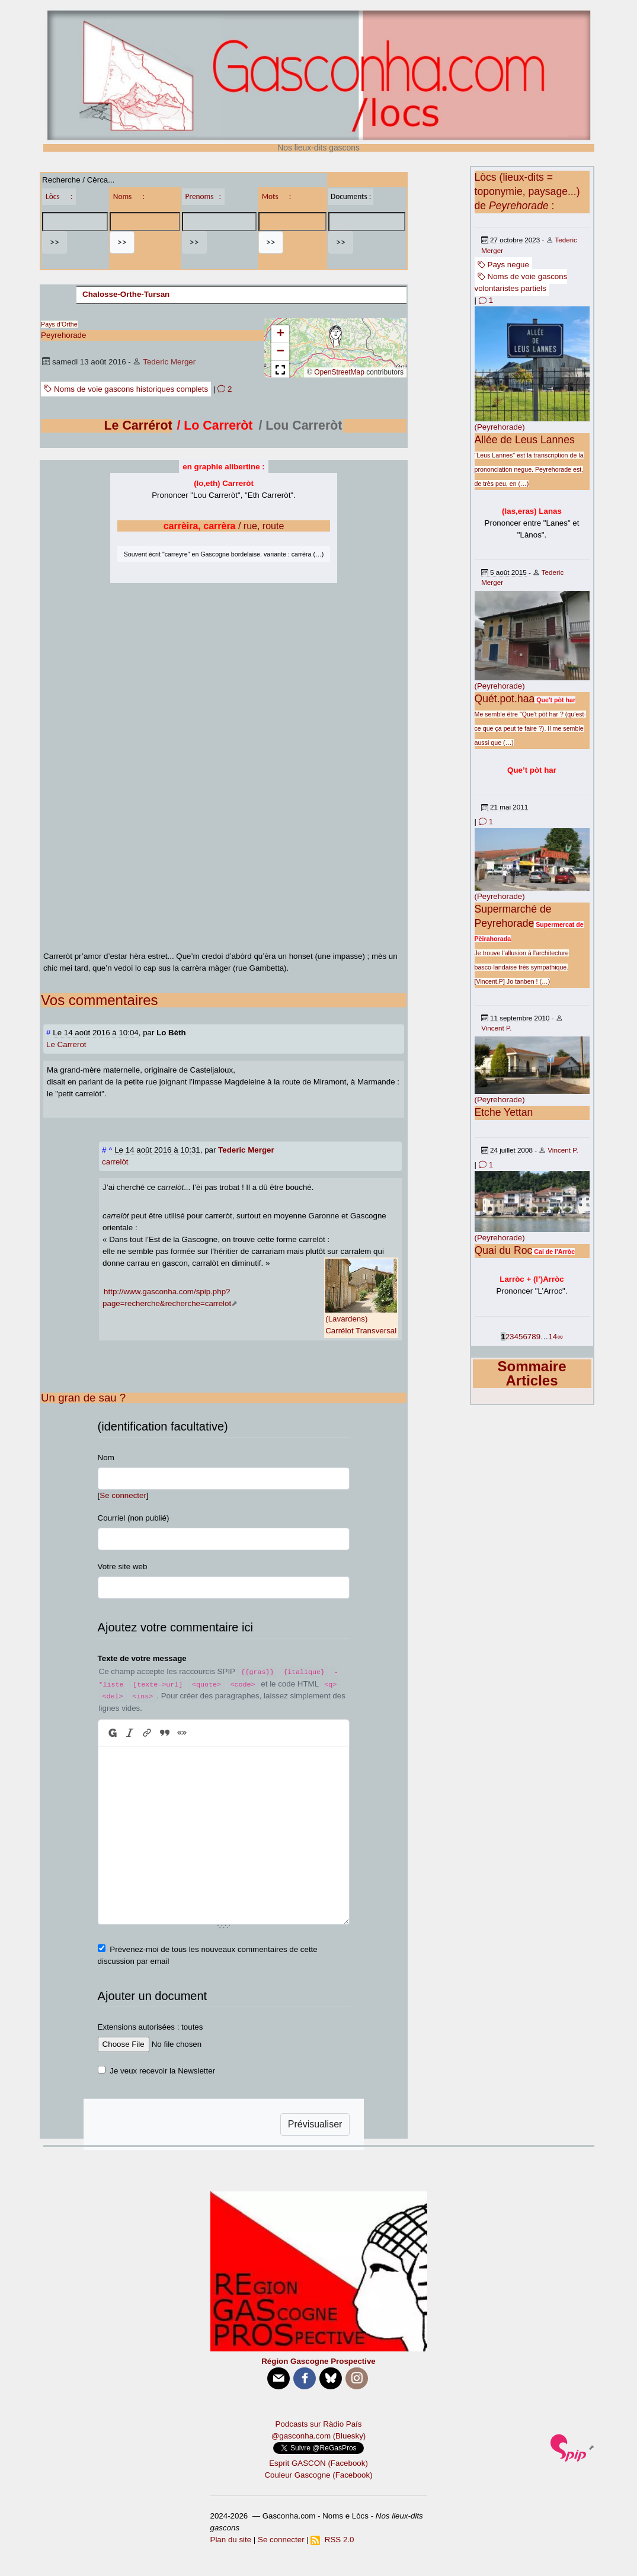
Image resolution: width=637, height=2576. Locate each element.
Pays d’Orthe (59, 324)
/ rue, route (224, 526)
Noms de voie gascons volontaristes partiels (521, 282)
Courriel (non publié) (133, 1517)
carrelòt (115, 1161)
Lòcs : (59, 196)
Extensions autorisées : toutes (150, 2027)
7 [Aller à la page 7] (529, 1336)
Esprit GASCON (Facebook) (318, 2463)
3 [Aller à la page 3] (512, 1336)
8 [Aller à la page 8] (534, 1336)
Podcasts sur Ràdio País (319, 2424)
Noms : (129, 196)
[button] (335, 336)
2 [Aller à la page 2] (507, 1336)
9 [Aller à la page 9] (538, 1336)
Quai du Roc (504, 1250)
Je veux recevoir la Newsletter (162, 2070)
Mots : (277, 196)
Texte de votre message (142, 1658)
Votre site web (123, 1566)
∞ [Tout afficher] (560, 1336)
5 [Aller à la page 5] (520, 1336)
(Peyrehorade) (500, 427)
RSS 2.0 (332, 2539)
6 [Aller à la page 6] (525, 1336)
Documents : (351, 196)
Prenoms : (203, 196)
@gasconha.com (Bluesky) (318, 2435)
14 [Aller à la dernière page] (552, 1336)
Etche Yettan (504, 1112)
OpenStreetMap (339, 372)
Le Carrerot (66, 1044)
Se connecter (123, 1495)
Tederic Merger (169, 361)
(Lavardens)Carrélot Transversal (361, 1297)
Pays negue (503, 264)
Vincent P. (496, 1028)
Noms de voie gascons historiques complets (126, 389)
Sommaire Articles (531, 1373)
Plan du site (231, 2539)
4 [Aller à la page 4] (516, 1336)
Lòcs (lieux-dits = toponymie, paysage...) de (527, 191)
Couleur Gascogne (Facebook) (318, 2475)
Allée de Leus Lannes (525, 440)
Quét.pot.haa (505, 699)
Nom (106, 1457)
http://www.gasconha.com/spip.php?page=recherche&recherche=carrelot (167, 1297)
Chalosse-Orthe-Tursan (125, 294)
